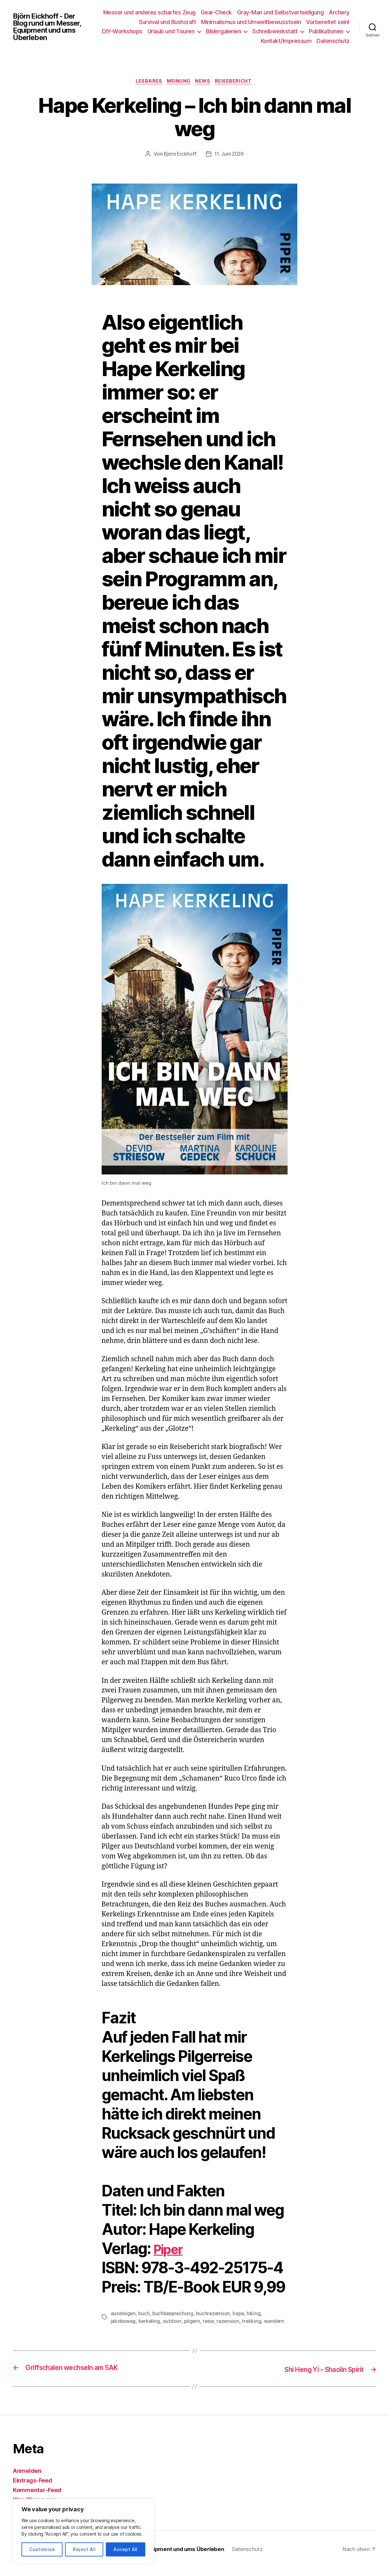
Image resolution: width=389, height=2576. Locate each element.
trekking (254, 2322)
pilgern (193, 2322)
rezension (230, 2322)
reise (210, 2322)
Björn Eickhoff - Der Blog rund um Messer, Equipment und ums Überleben (50, 26)
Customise (42, 2549)
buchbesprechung (174, 2314)
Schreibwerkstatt (320, 31)
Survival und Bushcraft (167, 22)
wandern (277, 2322)
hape (242, 2314)
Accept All (126, 2549)
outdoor (173, 2322)
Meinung (178, 82)
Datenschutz (333, 40)
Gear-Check (242, 12)
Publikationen (232, 40)
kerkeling (150, 2322)
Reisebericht (237, 82)
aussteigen (123, 2314)
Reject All (84, 2549)
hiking (257, 2314)
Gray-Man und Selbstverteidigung (306, 12)
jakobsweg (124, 2322)
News (204, 82)
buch (144, 2314)
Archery (123, 22)
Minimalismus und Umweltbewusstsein (251, 22)
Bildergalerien (269, 31)
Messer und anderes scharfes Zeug (175, 12)
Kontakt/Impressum (286, 40)
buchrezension (216, 2314)
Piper (172, 2249)
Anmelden (27, 2471)
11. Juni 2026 (229, 155)
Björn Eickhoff (179, 155)
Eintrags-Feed (32, 2480)
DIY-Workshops (168, 31)
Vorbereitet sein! (328, 22)
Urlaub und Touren (216, 31)
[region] (83, 2531)
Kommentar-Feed (37, 2490)
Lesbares (146, 82)
